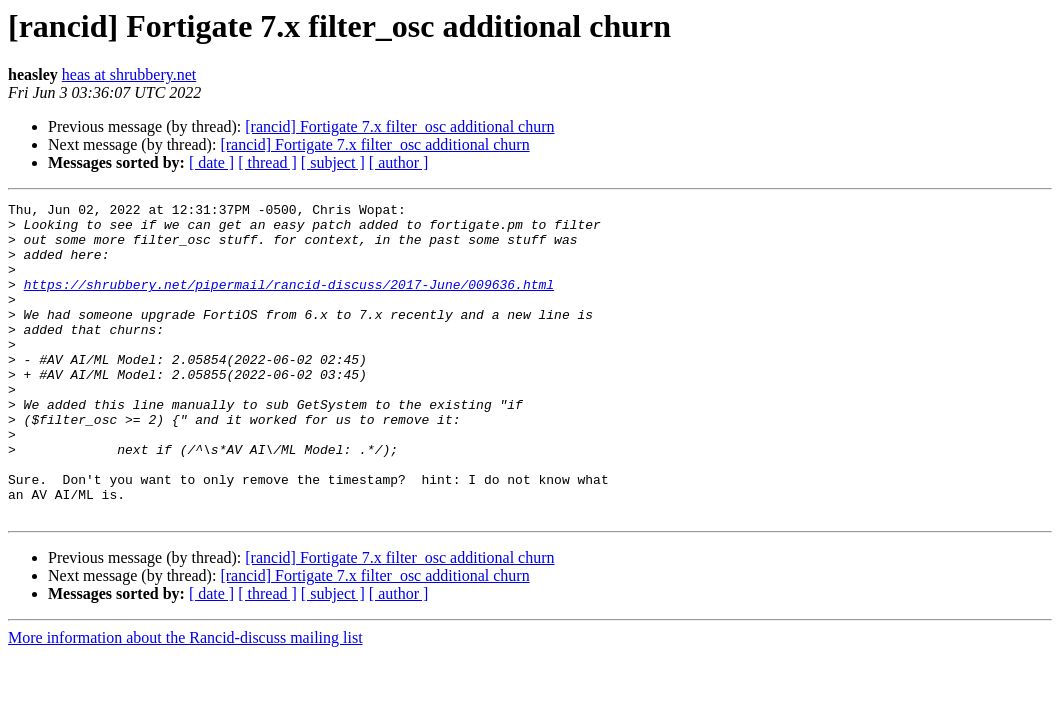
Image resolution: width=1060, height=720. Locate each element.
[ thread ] (267, 162)
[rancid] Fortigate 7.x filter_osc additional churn (399, 126)
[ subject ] (333, 162)
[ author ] (399, 162)
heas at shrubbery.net (129, 74)
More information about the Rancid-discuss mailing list (185, 700)
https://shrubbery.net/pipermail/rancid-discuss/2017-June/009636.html (289, 302)
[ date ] (211, 162)
